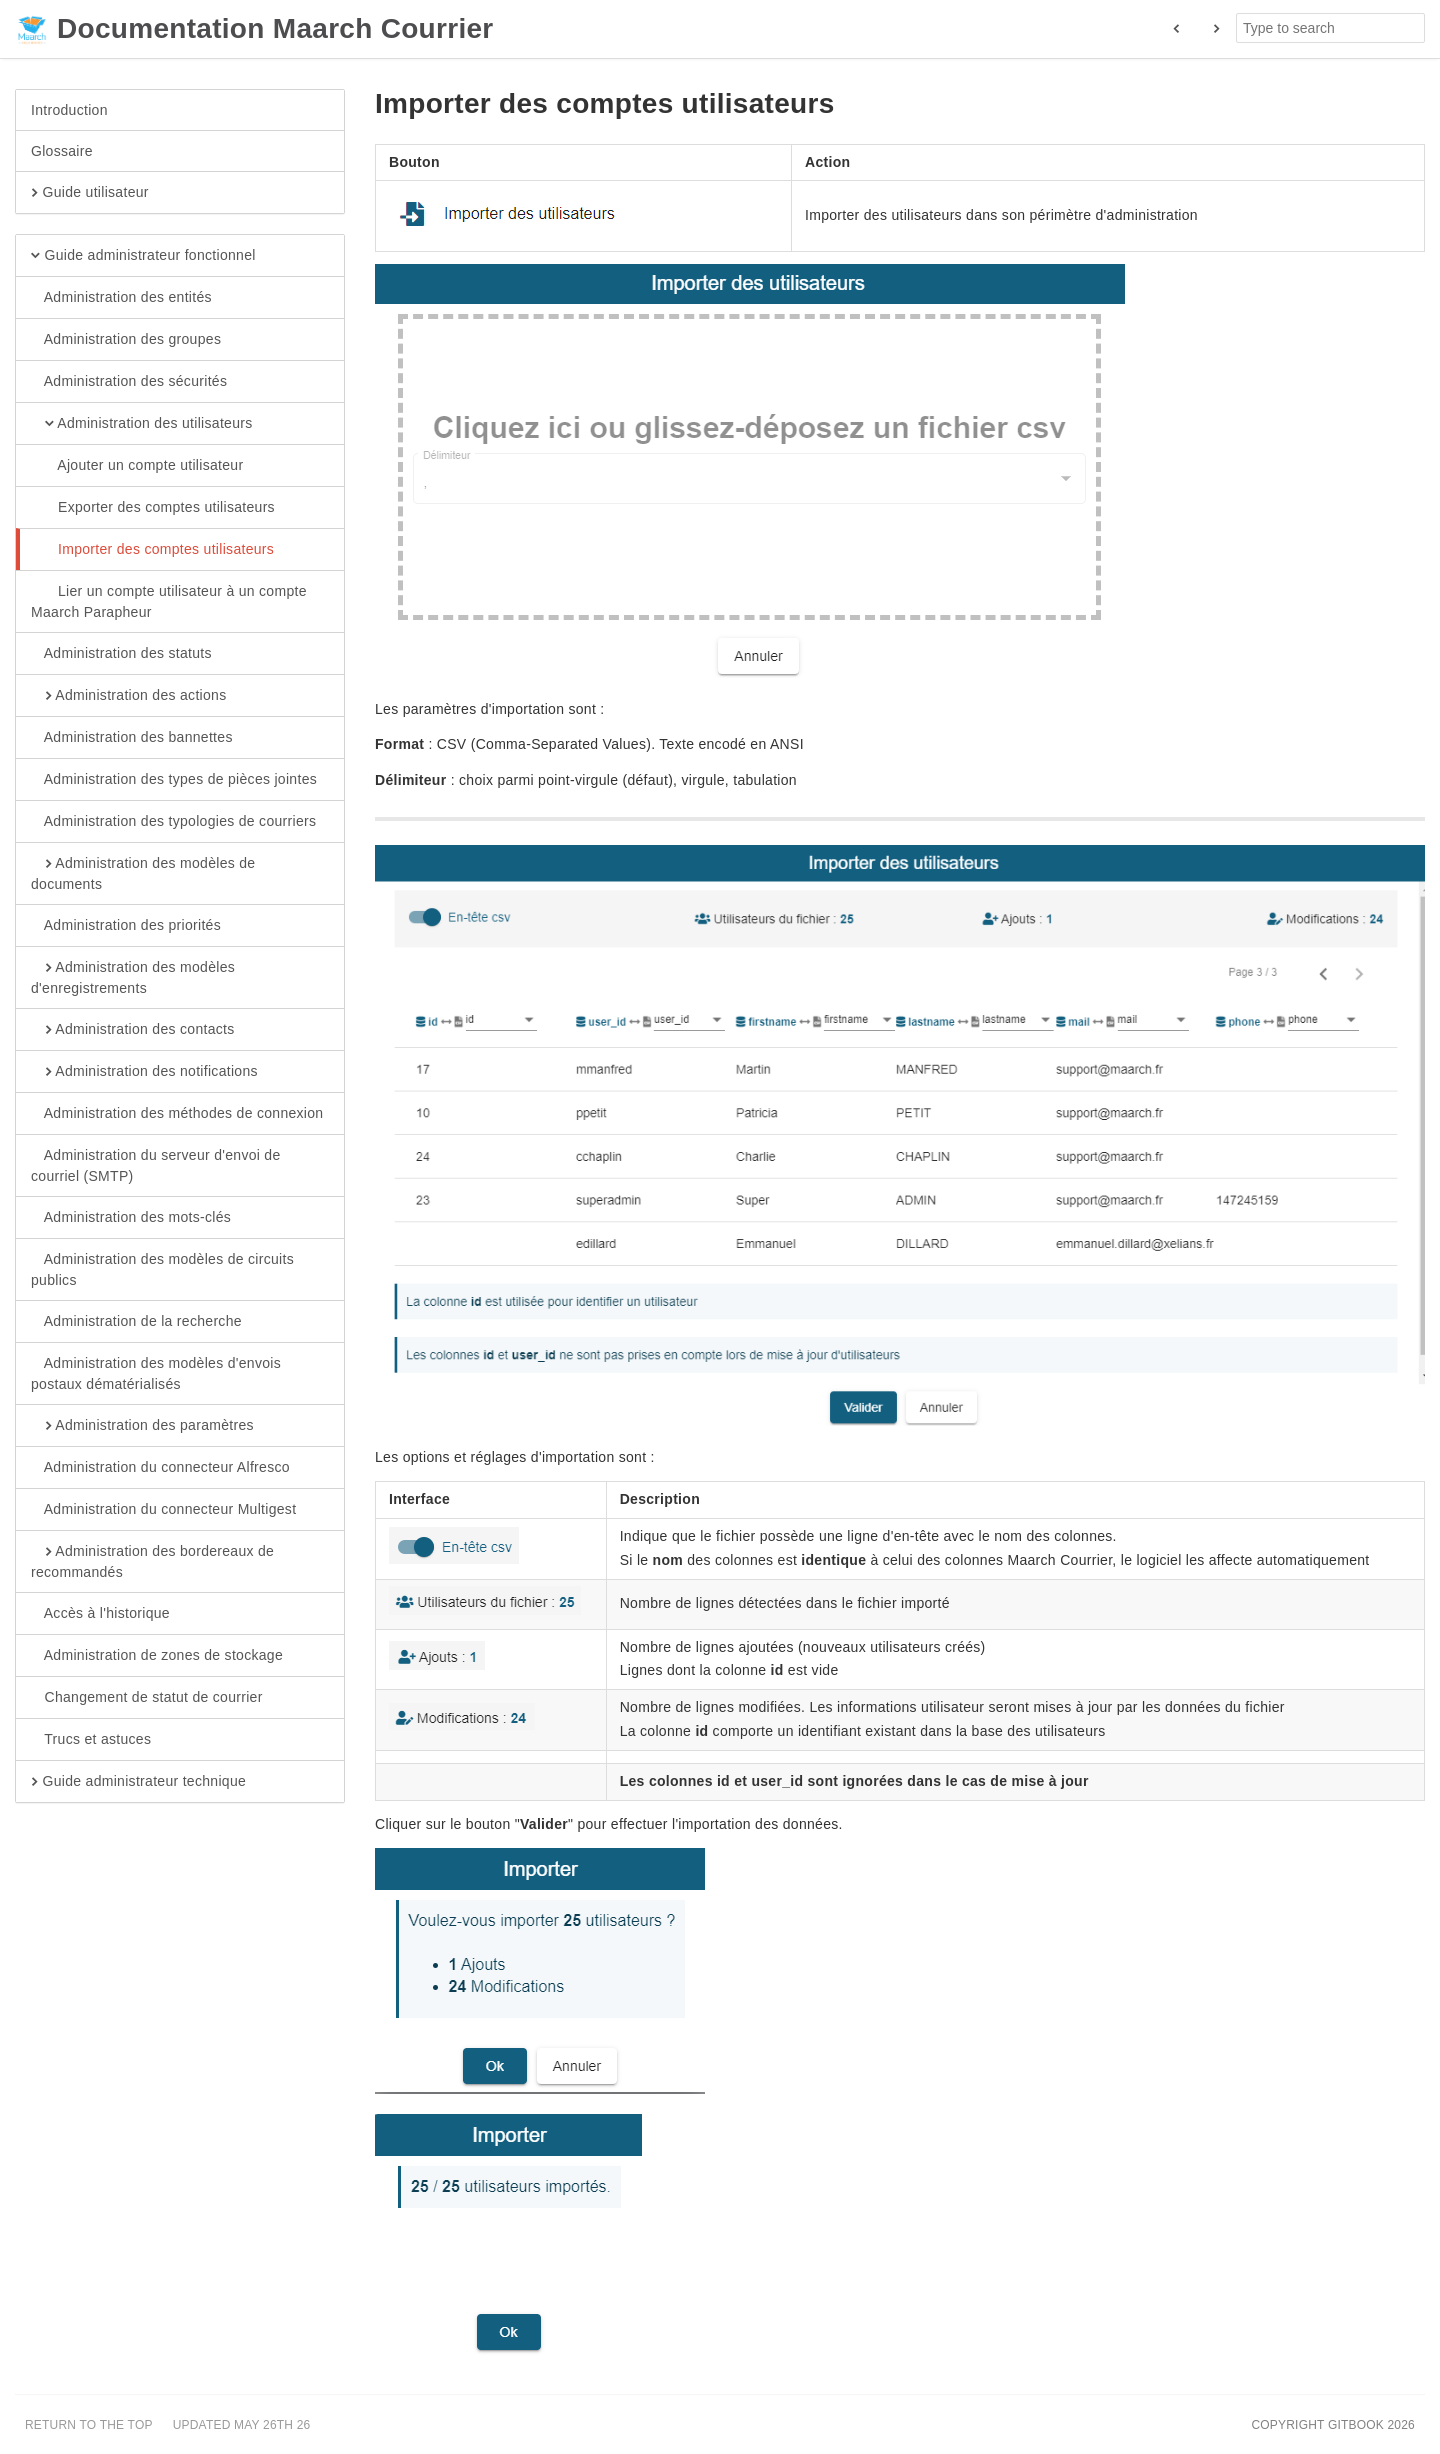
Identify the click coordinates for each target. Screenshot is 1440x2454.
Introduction (69, 110)
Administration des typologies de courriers (173, 822)
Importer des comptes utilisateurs (152, 550)
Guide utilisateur (90, 193)
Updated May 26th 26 (242, 2425)
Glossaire (62, 151)
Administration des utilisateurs (142, 424)
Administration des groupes (126, 340)
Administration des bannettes (132, 738)
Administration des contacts (133, 1030)
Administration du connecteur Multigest (163, 1510)
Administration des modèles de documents (143, 873)
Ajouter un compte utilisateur (137, 466)
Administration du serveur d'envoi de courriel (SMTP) (156, 1165)
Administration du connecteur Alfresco (160, 1468)
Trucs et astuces (91, 1740)
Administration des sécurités (129, 382)
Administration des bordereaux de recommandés (152, 1561)
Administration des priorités (126, 926)
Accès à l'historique (100, 1614)
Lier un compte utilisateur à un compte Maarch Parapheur (169, 601)
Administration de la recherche (136, 1322)
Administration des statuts (121, 654)
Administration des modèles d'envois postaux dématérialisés (156, 1373)
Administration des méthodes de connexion (177, 1114)
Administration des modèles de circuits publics (162, 1269)
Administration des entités (121, 298)
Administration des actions (128, 696)
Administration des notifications (144, 1072)
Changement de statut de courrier (147, 1698)
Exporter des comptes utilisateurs (153, 508)
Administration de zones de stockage (157, 1656)
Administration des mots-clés (131, 1218)
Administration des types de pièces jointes (174, 780)
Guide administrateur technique (138, 1782)
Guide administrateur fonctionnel (143, 256)
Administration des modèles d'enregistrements (133, 977)
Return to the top (89, 2425)
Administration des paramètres (142, 1426)
